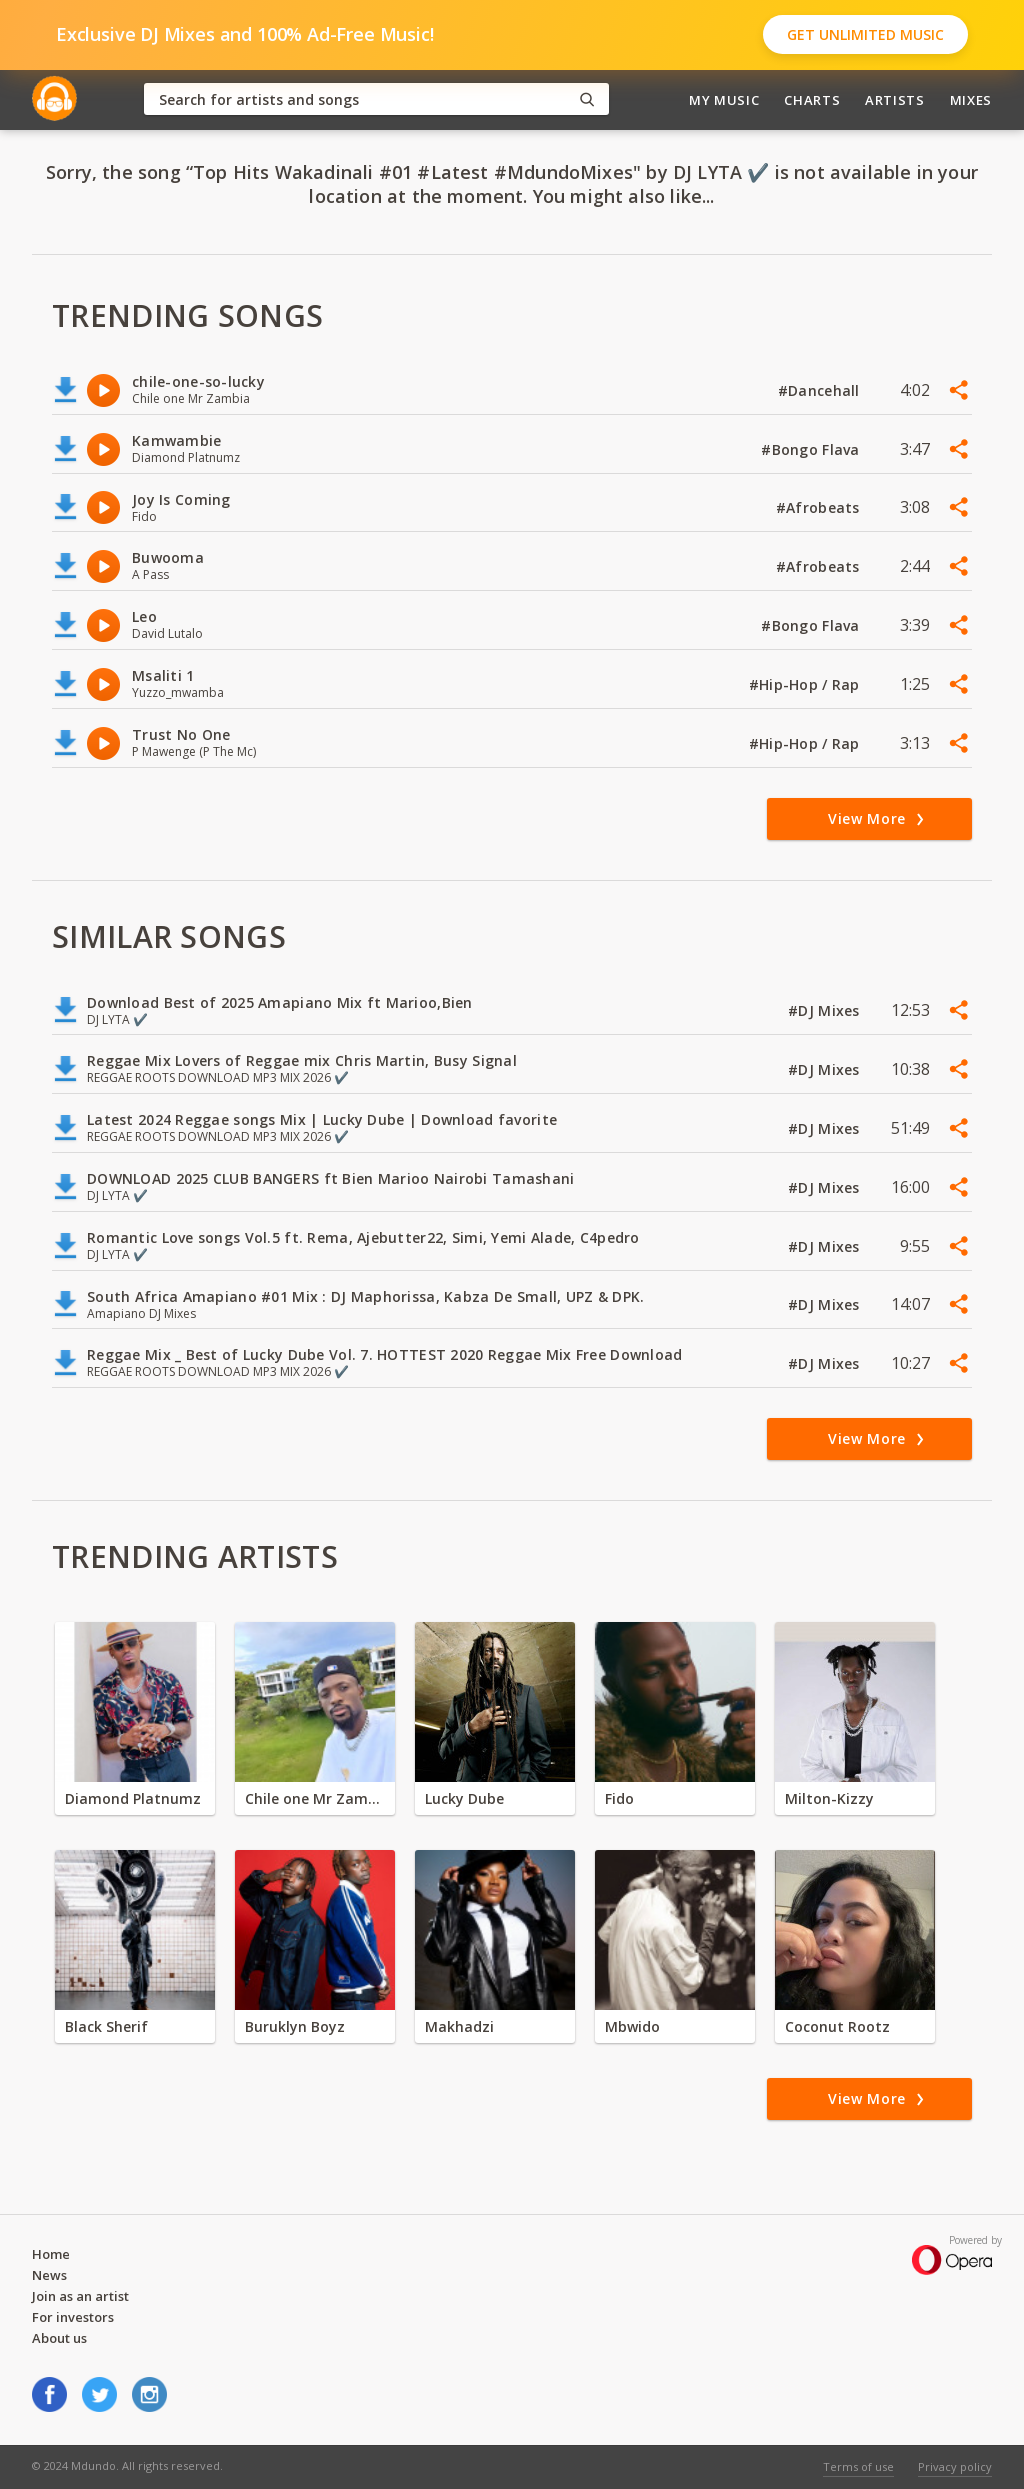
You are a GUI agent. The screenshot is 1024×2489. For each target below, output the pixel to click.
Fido (619, 1798)
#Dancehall (821, 390)
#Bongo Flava (812, 449)
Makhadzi (459, 2026)
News (49, 2275)
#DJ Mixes (826, 1010)
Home (51, 2254)
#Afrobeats (820, 507)
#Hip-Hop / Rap (806, 684)
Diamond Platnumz (133, 1798)
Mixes (971, 100)
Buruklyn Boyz (295, 2026)
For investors (73, 2317)
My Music (724, 100)
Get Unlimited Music (865, 34)
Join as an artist (80, 2296)
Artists (895, 100)
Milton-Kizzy (829, 1798)
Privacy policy (955, 2466)
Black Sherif (106, 2026)
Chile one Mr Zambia (315, 1798)
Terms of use (858, 2466)
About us (59, 2338)
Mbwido (632, 2026)
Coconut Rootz (837, 2026)
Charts (812, 100)
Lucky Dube (464, 1798)
